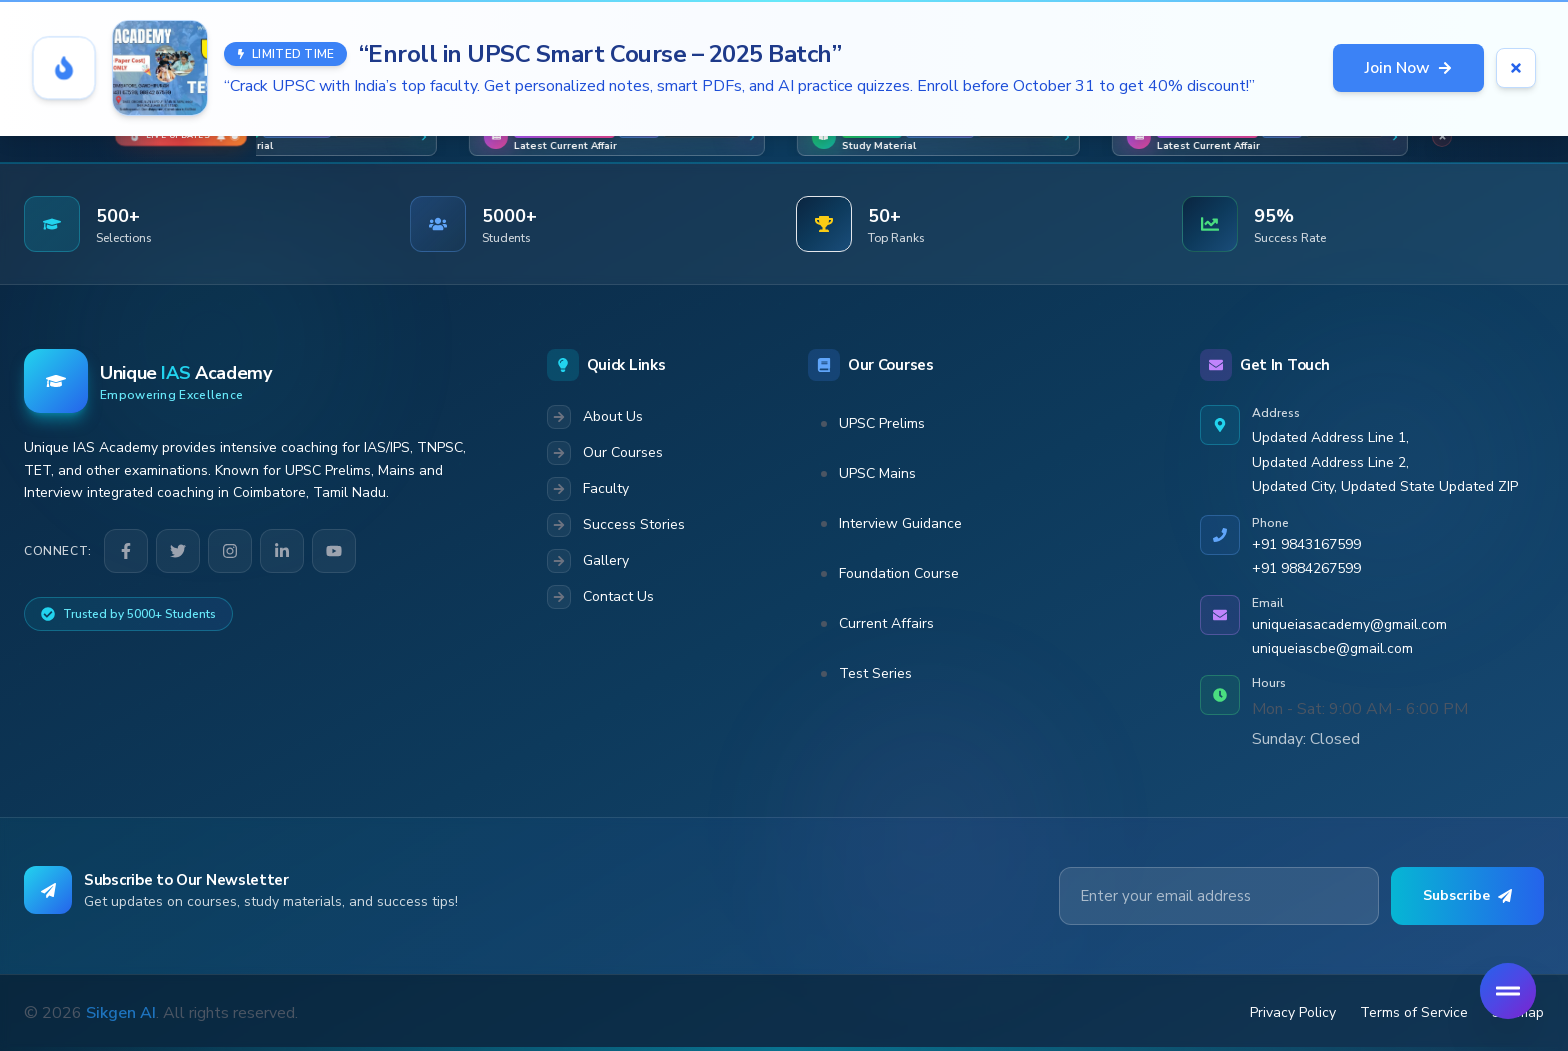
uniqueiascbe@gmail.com (1332, 648)
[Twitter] (178, 551)
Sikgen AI (121, 1013)
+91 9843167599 (1306, 544)
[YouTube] (334, 551)
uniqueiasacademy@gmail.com (1349, 624)
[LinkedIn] (282, 551)
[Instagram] (230, 551)
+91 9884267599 (1306, 568)
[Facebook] (126, 551)
